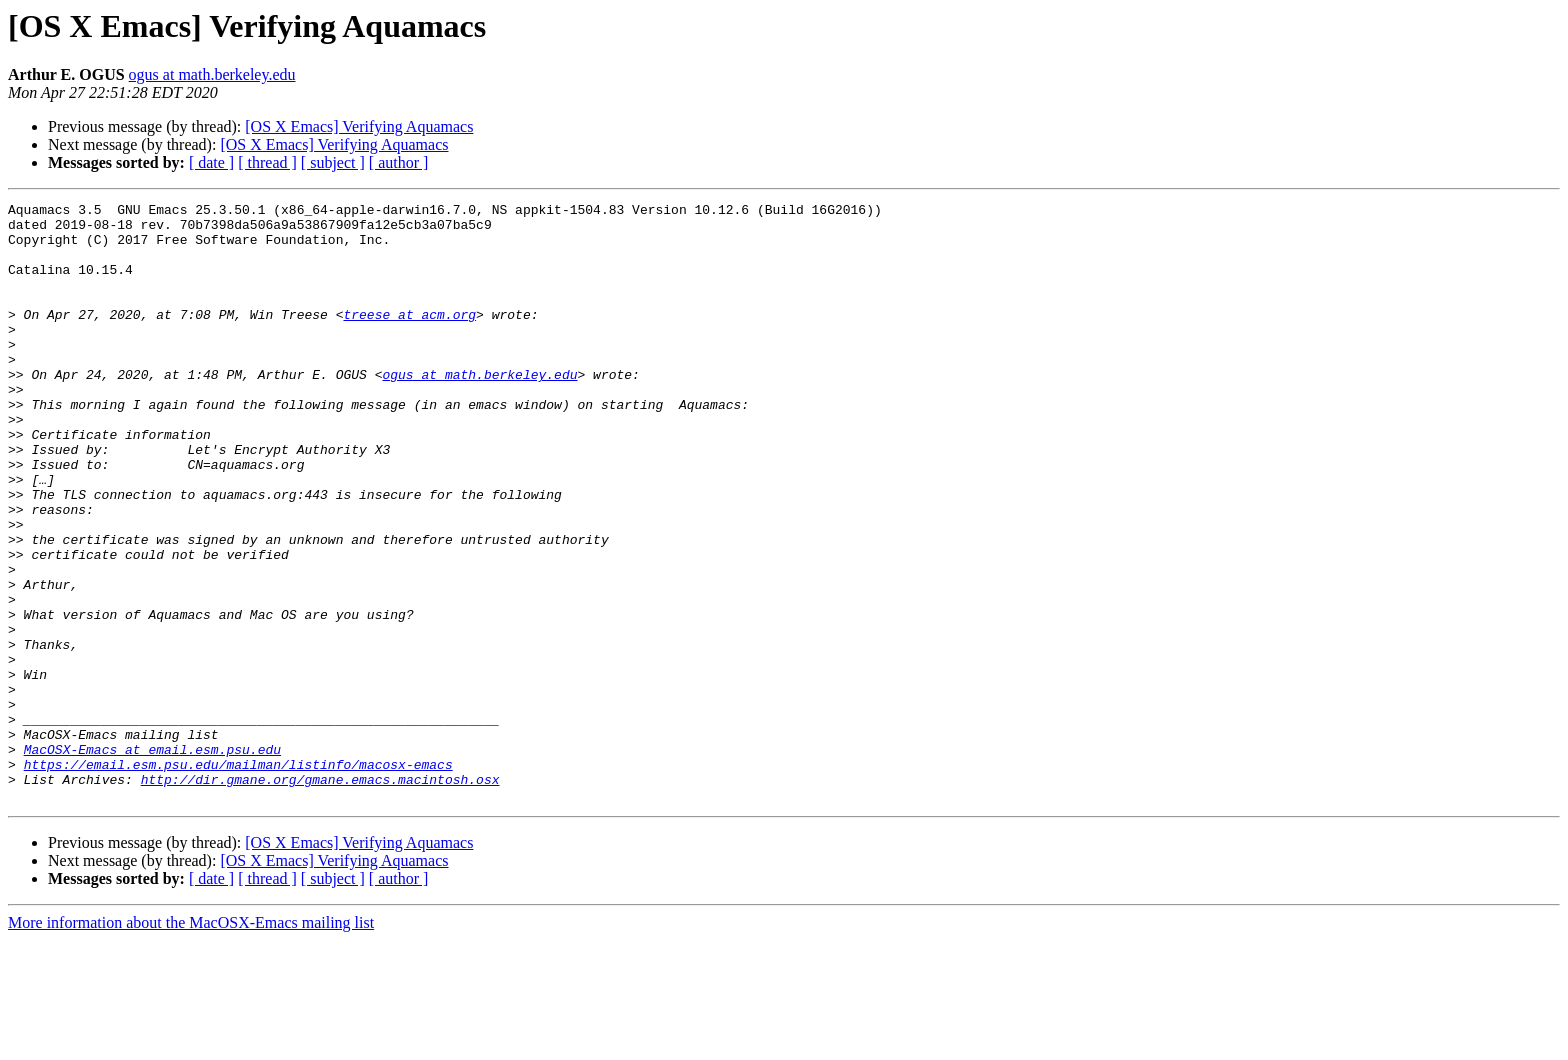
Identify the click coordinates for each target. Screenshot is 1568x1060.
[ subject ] (333, 162)
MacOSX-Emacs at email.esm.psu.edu (152, 860)
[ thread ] (267, 162)
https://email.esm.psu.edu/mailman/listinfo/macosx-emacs (238, 878)
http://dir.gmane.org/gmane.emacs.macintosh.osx (320, 896)
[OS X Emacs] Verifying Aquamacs (359, 126)
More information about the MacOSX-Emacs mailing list (191, 1042)
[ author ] (399, 162)
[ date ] (211, 162)
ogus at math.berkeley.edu (212, 74)
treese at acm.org (409, 338)
